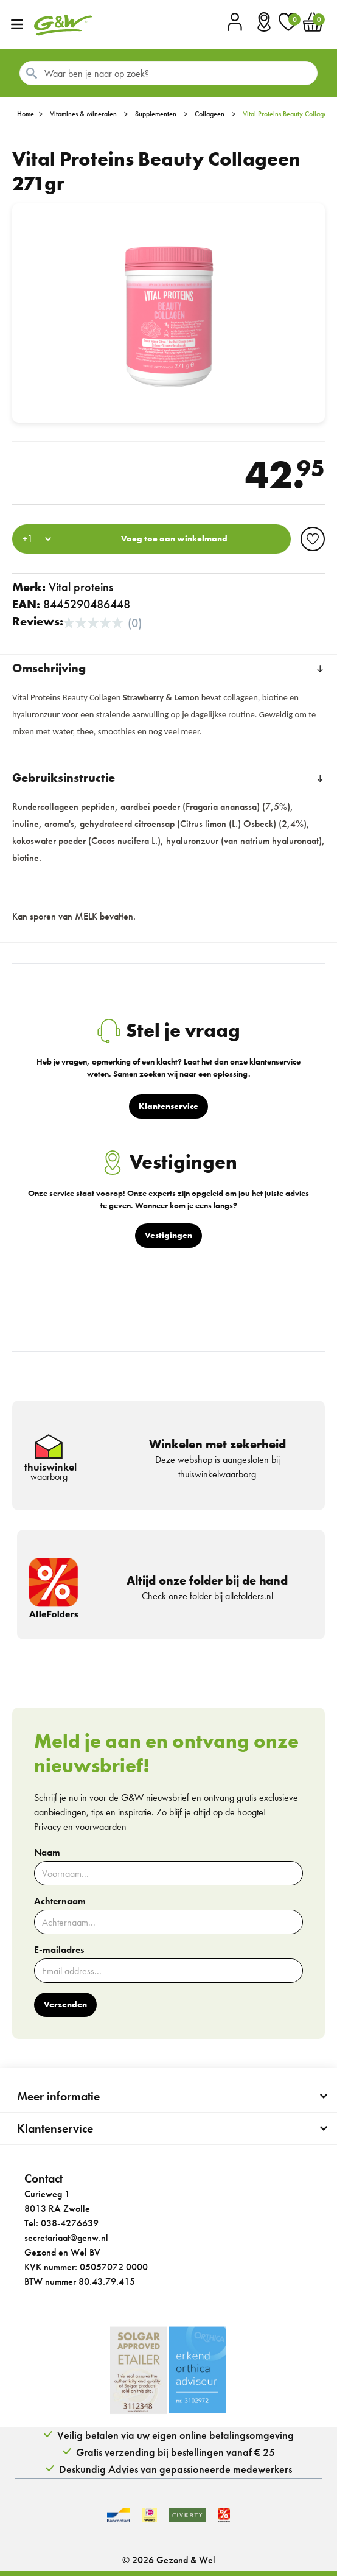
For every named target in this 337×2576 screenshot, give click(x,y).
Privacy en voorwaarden (80, 1826)
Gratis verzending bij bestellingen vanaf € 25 (175, 2452)
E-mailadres (59, 1950)
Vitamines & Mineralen (83, 114)
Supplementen (155, 114)
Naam (47, 1852)
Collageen (209, 114)
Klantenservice (55, 2128)
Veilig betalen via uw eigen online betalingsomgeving (175, 2435)
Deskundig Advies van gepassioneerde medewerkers (175, 2469)
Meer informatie (58, 2096)
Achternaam (60, 1901)
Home (25, 114)
